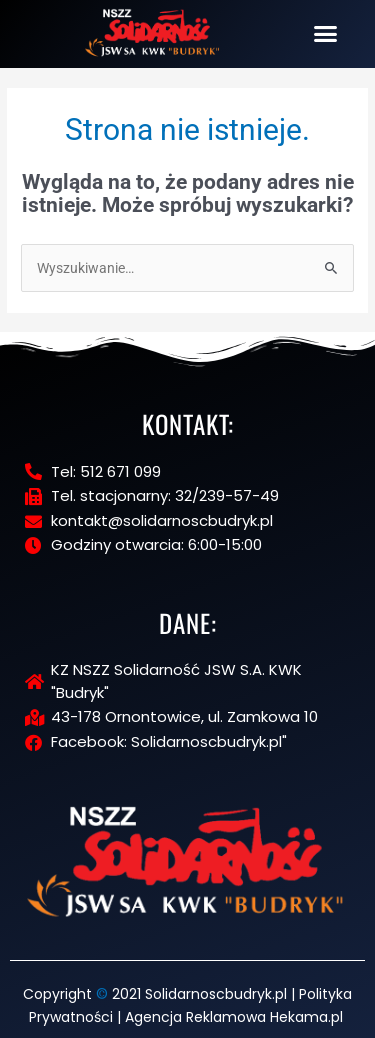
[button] (326, 34)
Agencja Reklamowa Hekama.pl (234, 1017)
